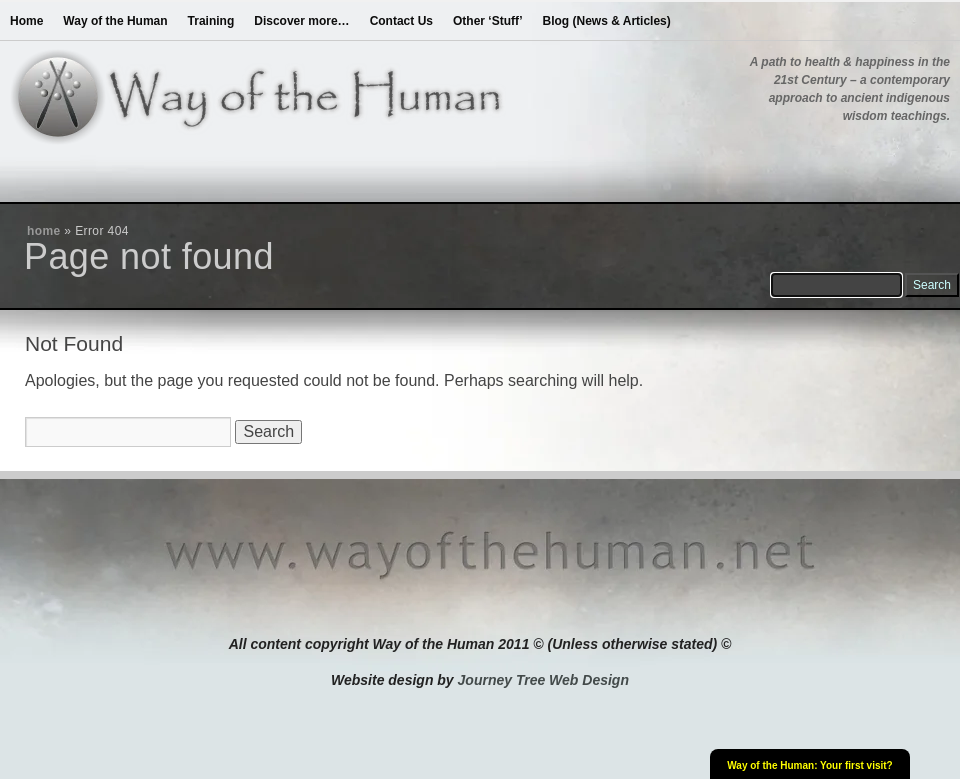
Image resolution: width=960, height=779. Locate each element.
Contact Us (401, 21)
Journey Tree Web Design (543, 680)
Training (211, 21)
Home (26, 21)
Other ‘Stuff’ (488, 21)
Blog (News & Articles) (607, 21)
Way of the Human (115, 21)
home (44, 231)
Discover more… (301, 21)
